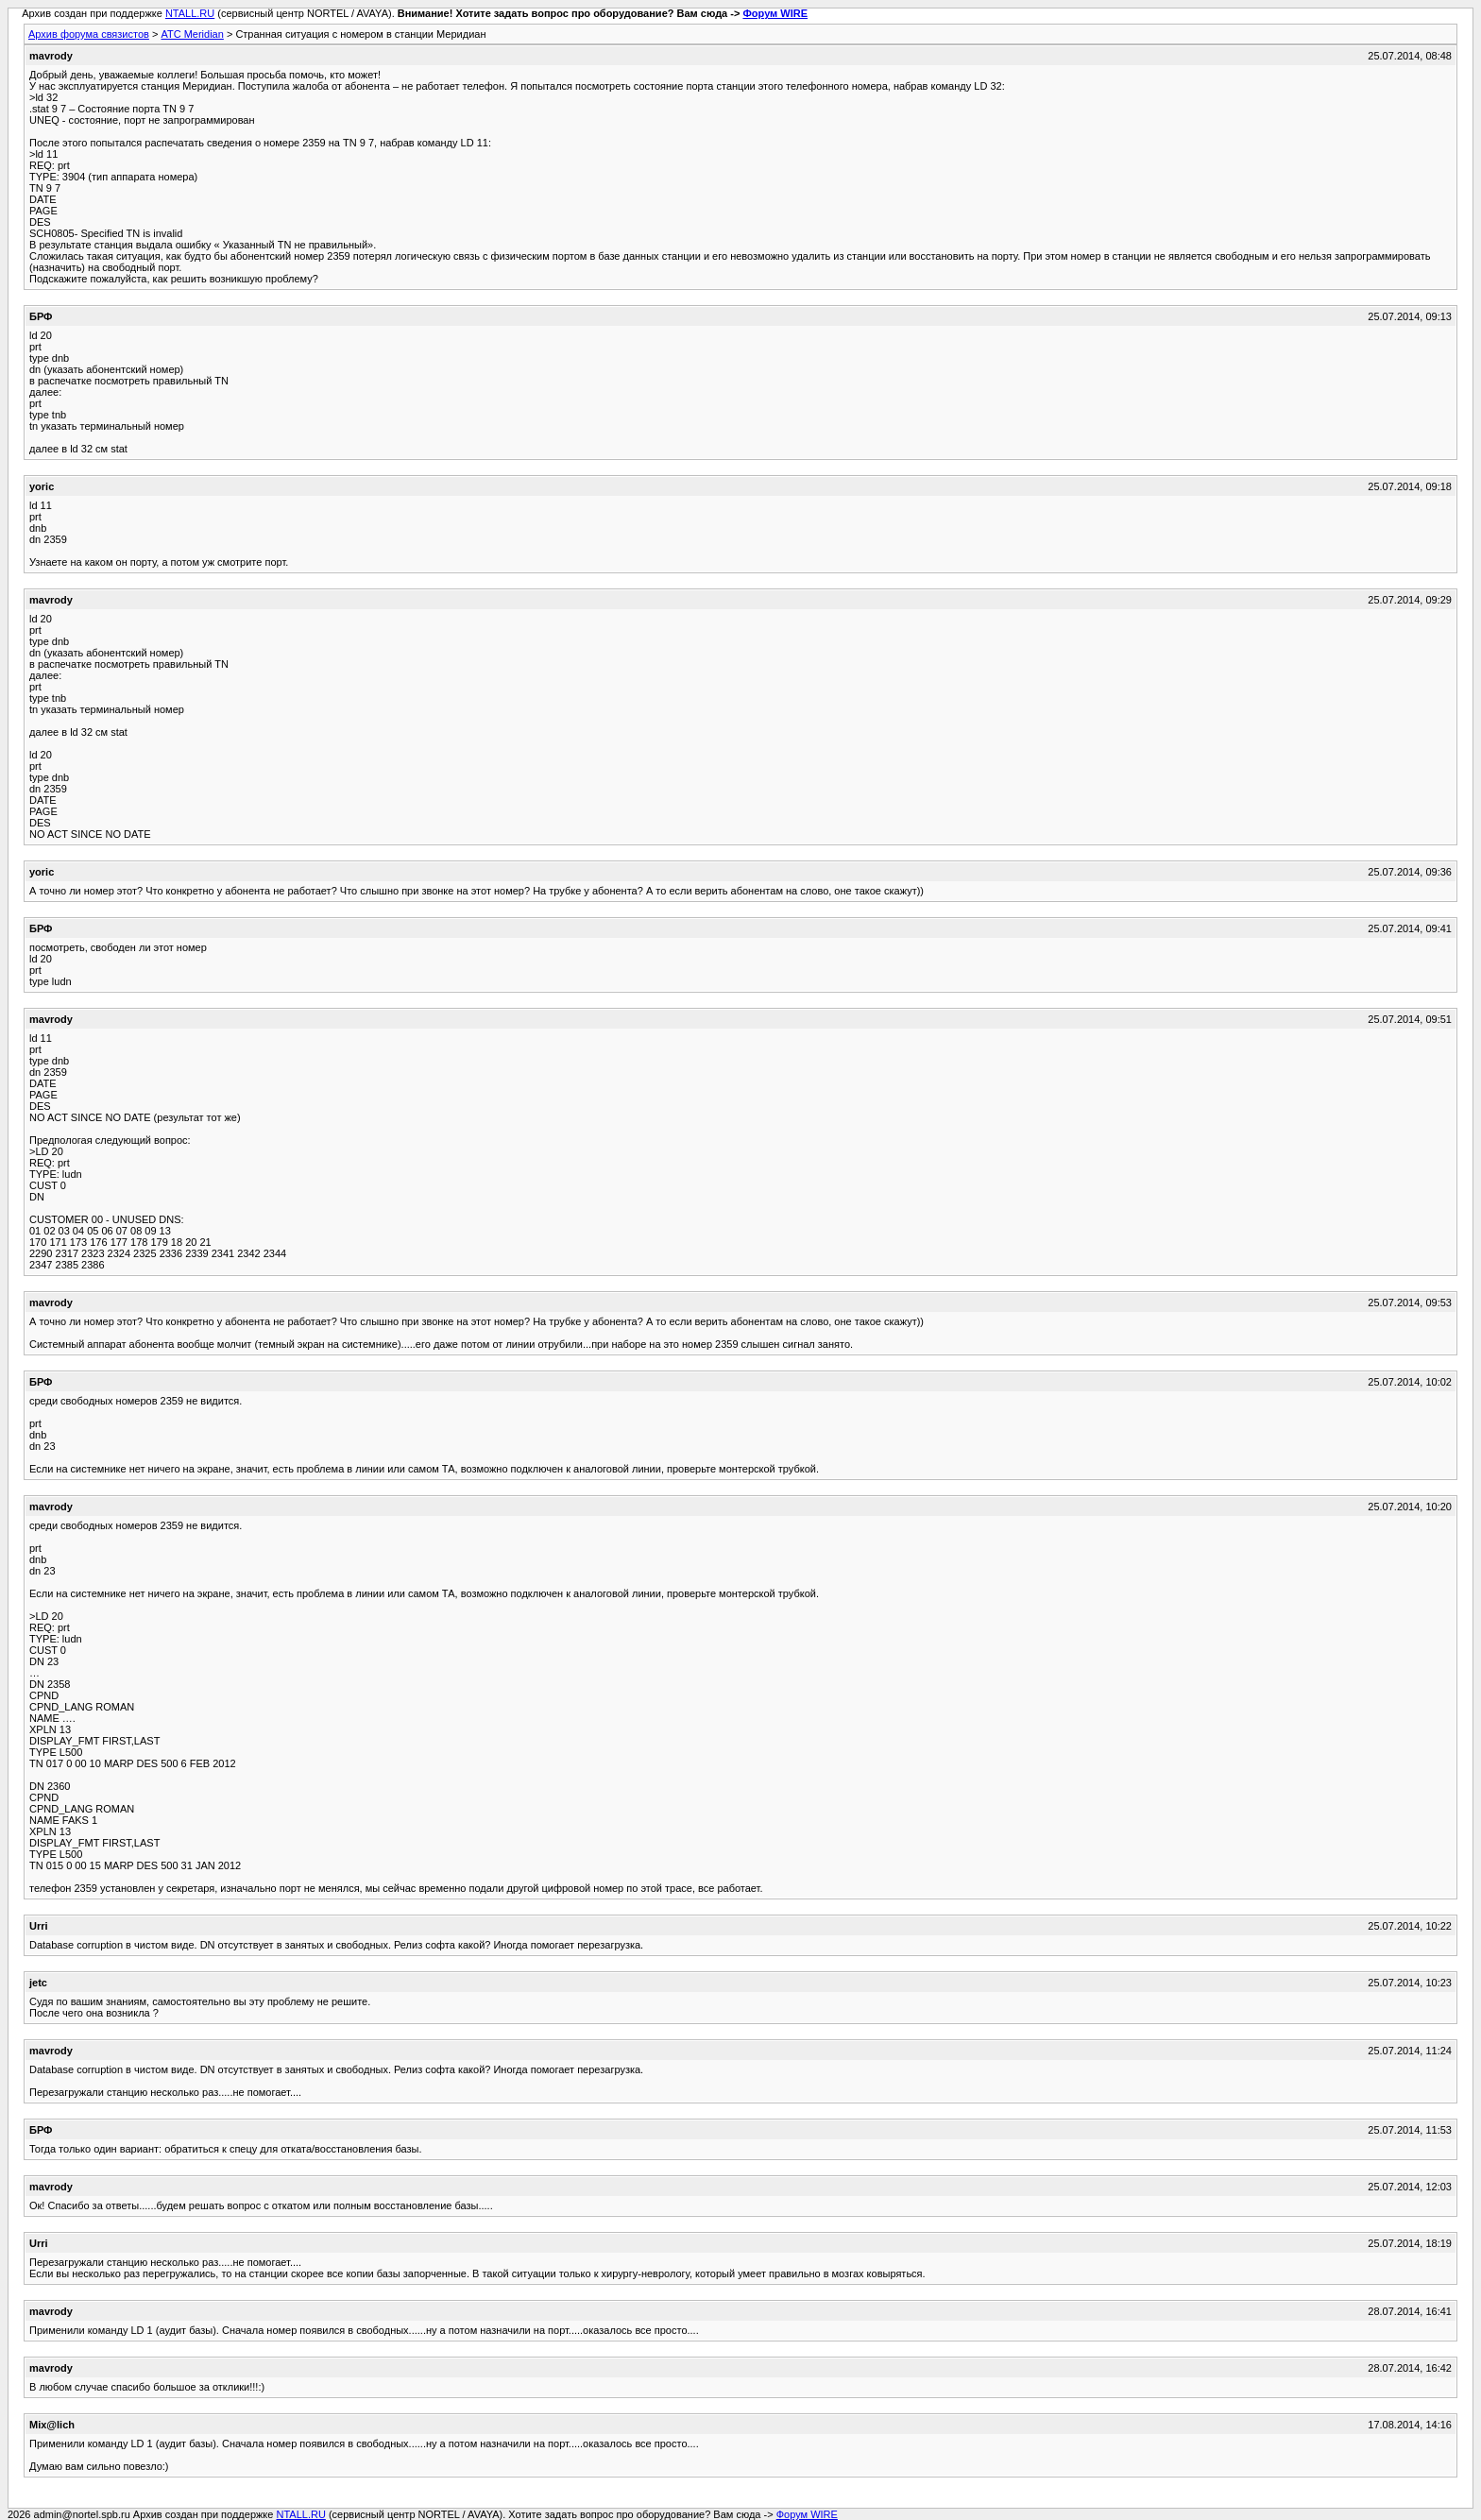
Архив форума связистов (88, 34)
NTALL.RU (189, 13)
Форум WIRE (775, 13)
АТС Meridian (192, 34)
